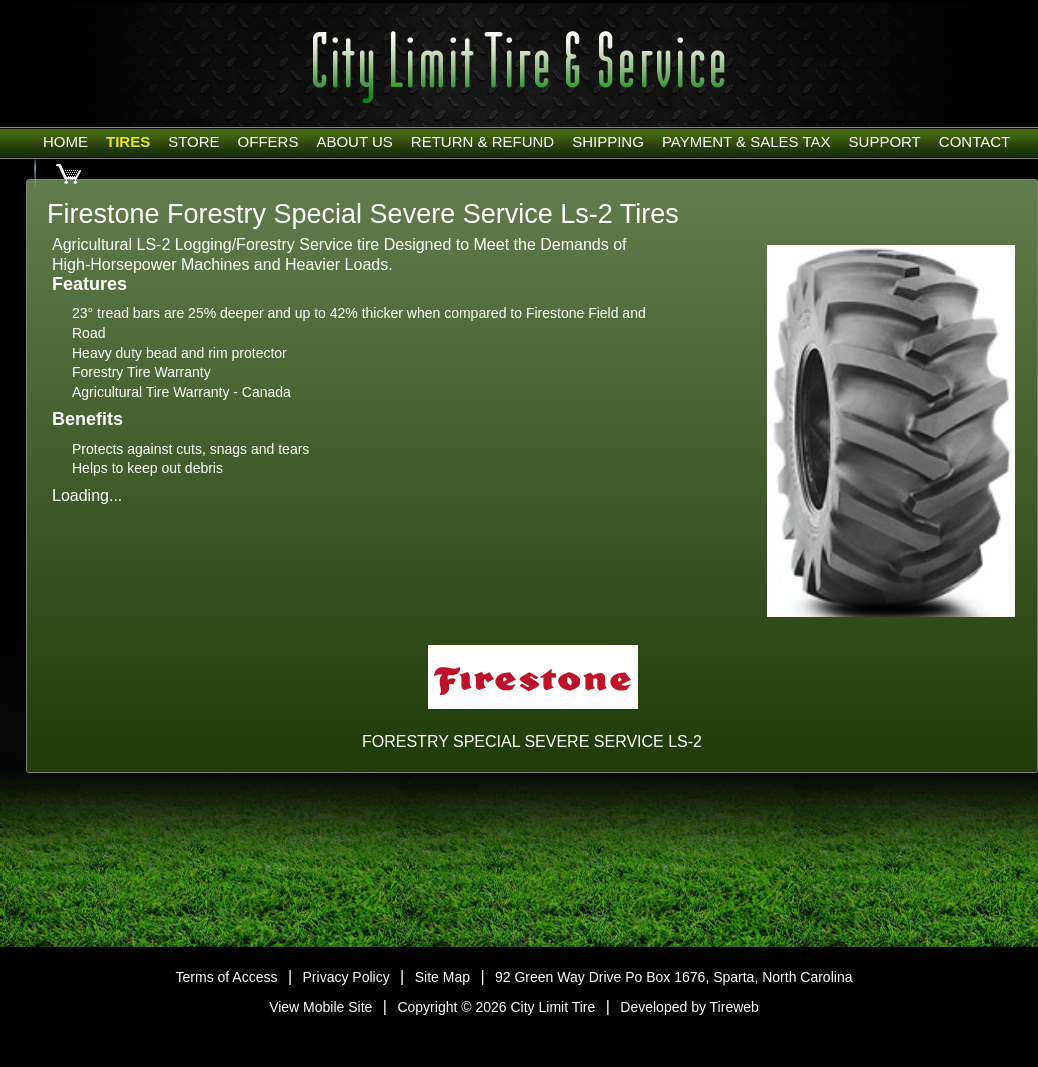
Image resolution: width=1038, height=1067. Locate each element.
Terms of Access (227, 977)
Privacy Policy (346, 977)
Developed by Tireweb (689, 1007)
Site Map (442, 977)
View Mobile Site (320, 1007)
